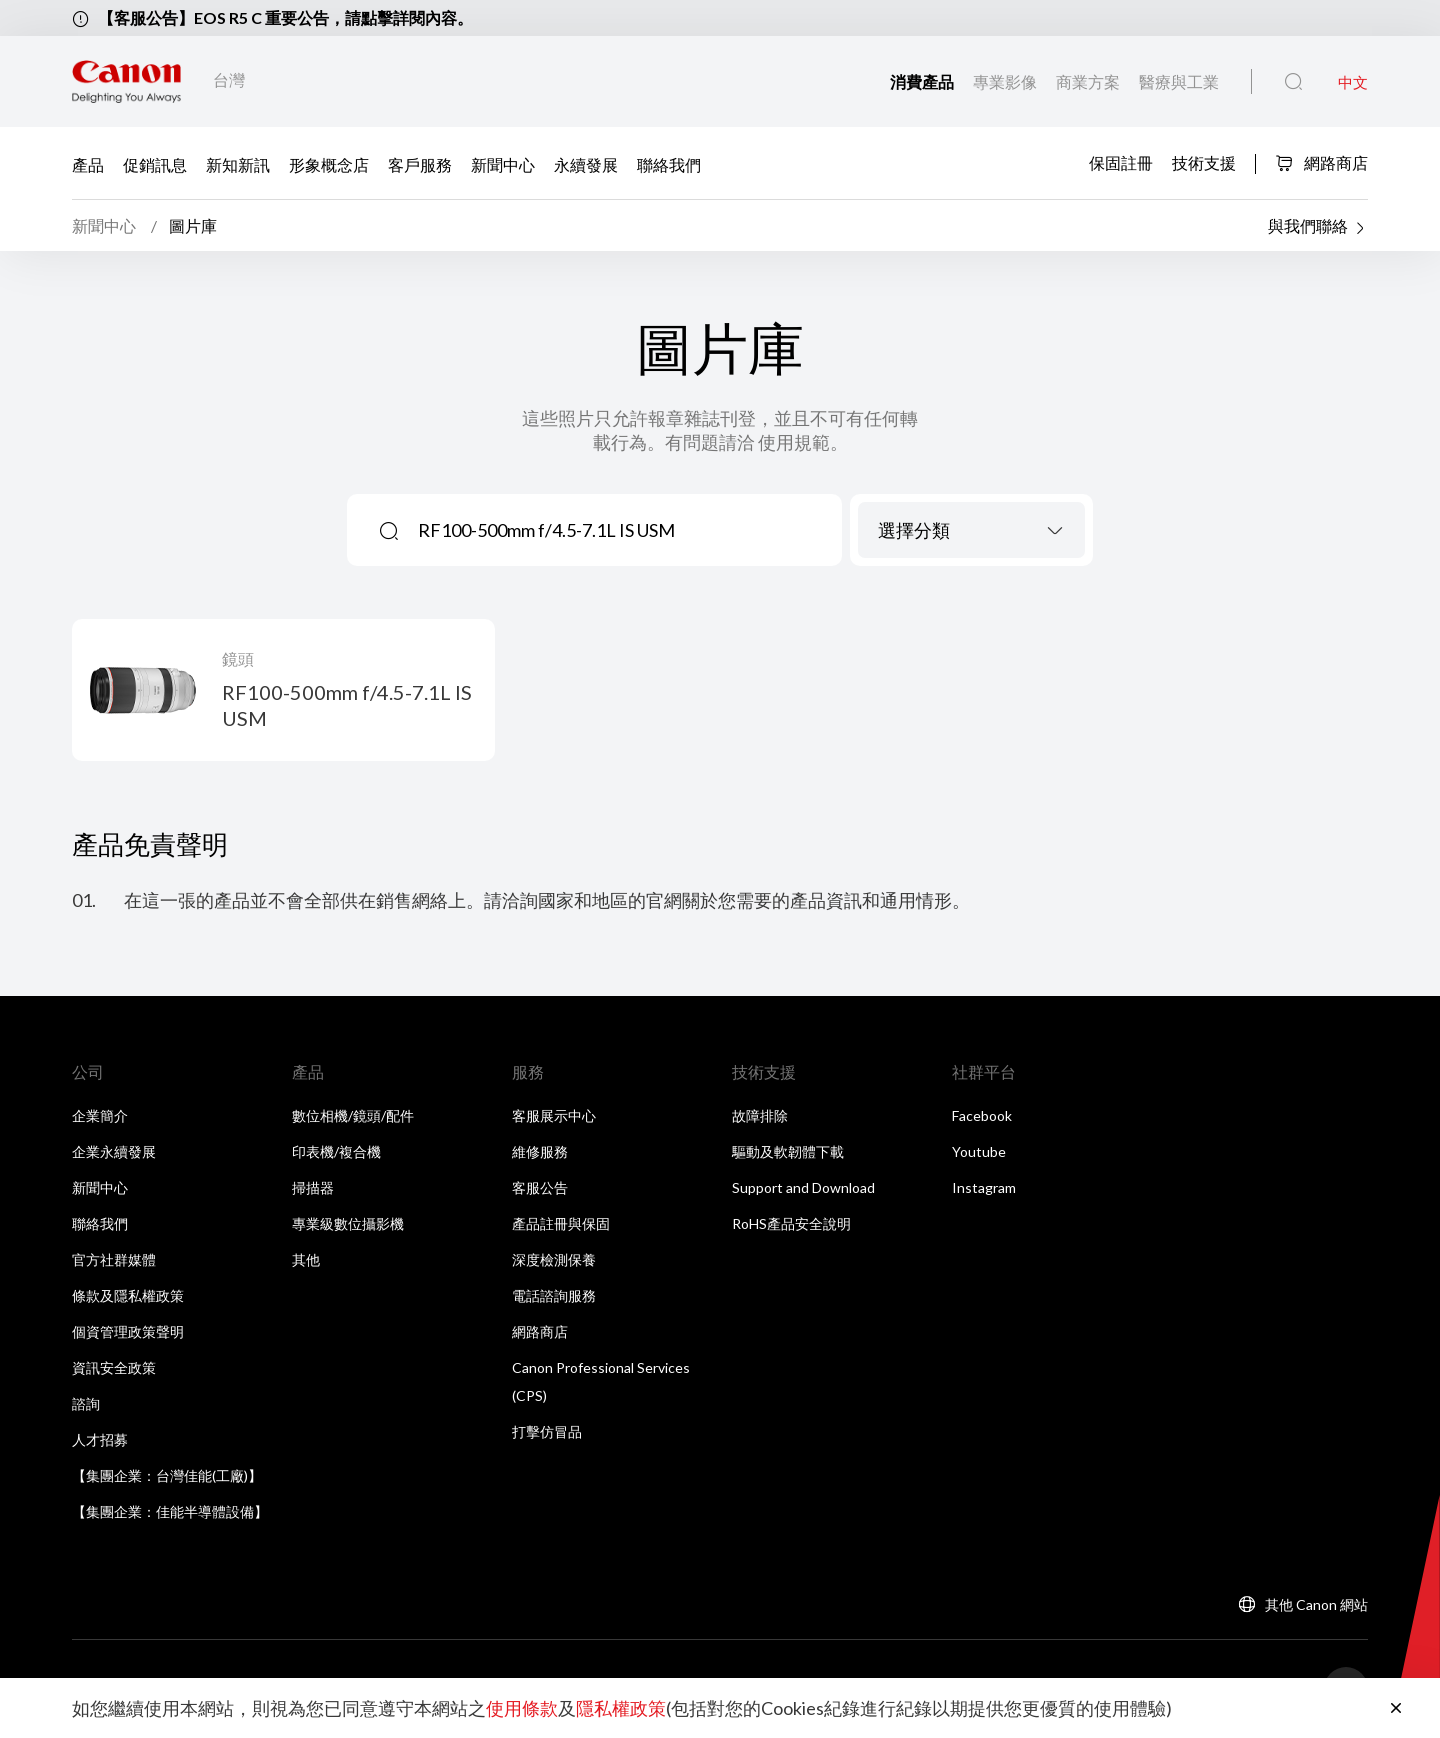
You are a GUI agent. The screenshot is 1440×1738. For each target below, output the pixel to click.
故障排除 (760, 1115)
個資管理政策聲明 (128, 1331)
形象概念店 (329, 163)
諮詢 (86, 1403)
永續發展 (586, 163)
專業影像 (1006, 81)
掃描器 (313, 1187)
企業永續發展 (114, 1151)
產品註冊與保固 (561, 1223)
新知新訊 (238, 163)
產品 (88, 163)
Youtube (979, 1151)
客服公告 (540, 1187)
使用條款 (522, 1708)
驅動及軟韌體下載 (788, 1151)
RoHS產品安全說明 (791, 1223)
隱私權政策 (621, 1708)
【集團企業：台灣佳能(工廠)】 (167, 1475)
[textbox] (971, 530)
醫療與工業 (1179, 81)
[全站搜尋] (1293, 82)
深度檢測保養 (554, 1259)
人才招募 (100, 1439)
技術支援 (1204, 161)
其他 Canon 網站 (1316, 1604)
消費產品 (923, 81)
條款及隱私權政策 (128, 1295)
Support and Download (803, 1187)
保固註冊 (1121, 161)
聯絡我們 (669, 163)
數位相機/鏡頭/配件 (353, 1115)
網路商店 (1321, 162)
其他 (306, 1259)
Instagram (984, 1187)
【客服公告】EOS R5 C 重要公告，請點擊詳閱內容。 (285, 17)
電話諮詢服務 (554, 1295)
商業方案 (1089, 81)
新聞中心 (503, 163)
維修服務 (540, 1151)
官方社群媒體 (114, 1259)
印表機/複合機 (336, 1151)
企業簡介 (100, 1115)
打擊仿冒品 (547, 1431)
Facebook (982, 1115)
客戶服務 (420, 163)
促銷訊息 (155, 163)
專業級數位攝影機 (348, 1223)
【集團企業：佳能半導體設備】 (170, 1511)
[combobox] (971, 530)
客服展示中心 (554, 1115)
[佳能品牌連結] (126, 81)
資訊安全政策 (114, 1367)
